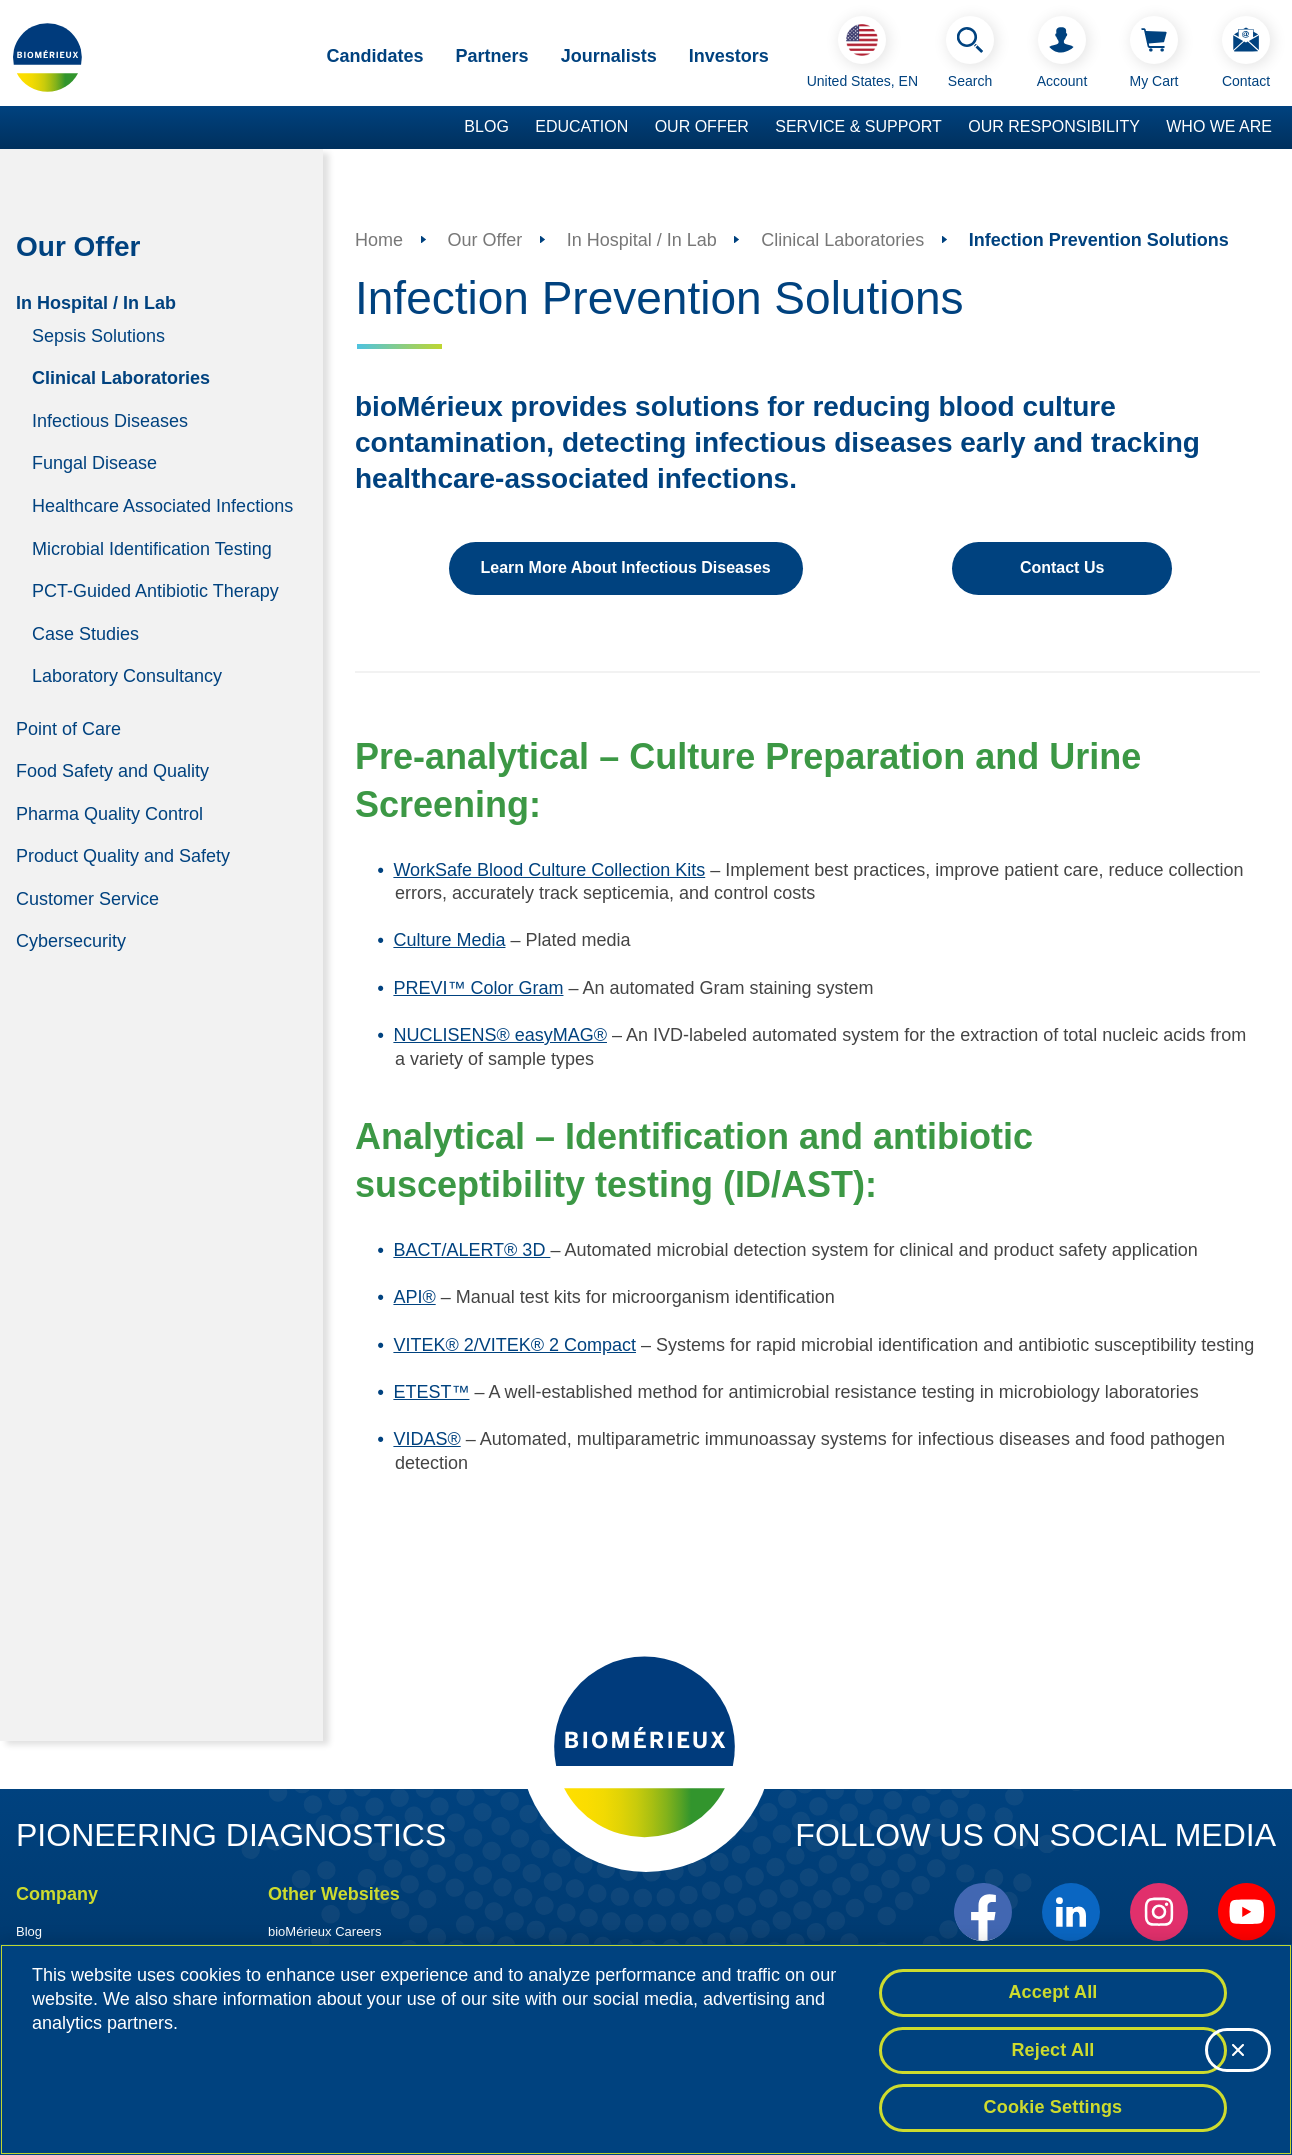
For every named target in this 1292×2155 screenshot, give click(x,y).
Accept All (1052, 1992)
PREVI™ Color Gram (478, 988)
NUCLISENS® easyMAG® (500, 1035)
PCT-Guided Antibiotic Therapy (155, 591)
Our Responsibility (1054, 126)
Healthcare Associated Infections (162, 506)
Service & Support (858, 126)
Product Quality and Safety (123, 856)
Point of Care (68, 728)
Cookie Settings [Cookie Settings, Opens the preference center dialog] (1053, 2107)
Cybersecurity (71, 941)
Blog (486, 126)
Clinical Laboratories (121, 378)
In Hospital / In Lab (96, 302)
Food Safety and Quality (112, 771)
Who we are (1219, 126)
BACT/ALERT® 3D (471, 1250)
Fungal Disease (94, 463)
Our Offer (702, 126)
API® (414, 1297)
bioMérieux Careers (324, 1931)
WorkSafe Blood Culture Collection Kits (549, 870)
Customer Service (87, 898)
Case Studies (85, 633)
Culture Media (449, 940)
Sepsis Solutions (98, 335)
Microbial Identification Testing (152, 548)
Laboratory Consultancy (127, 676)
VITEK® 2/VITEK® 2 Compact (514, 1345)
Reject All (1052, 2050)
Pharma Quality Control (109, 813)
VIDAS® (426, 1439)
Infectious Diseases (110, 420)
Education (581, 126)
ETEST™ (431, 1392)
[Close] (1238, 2050)
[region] (646, 2049)
